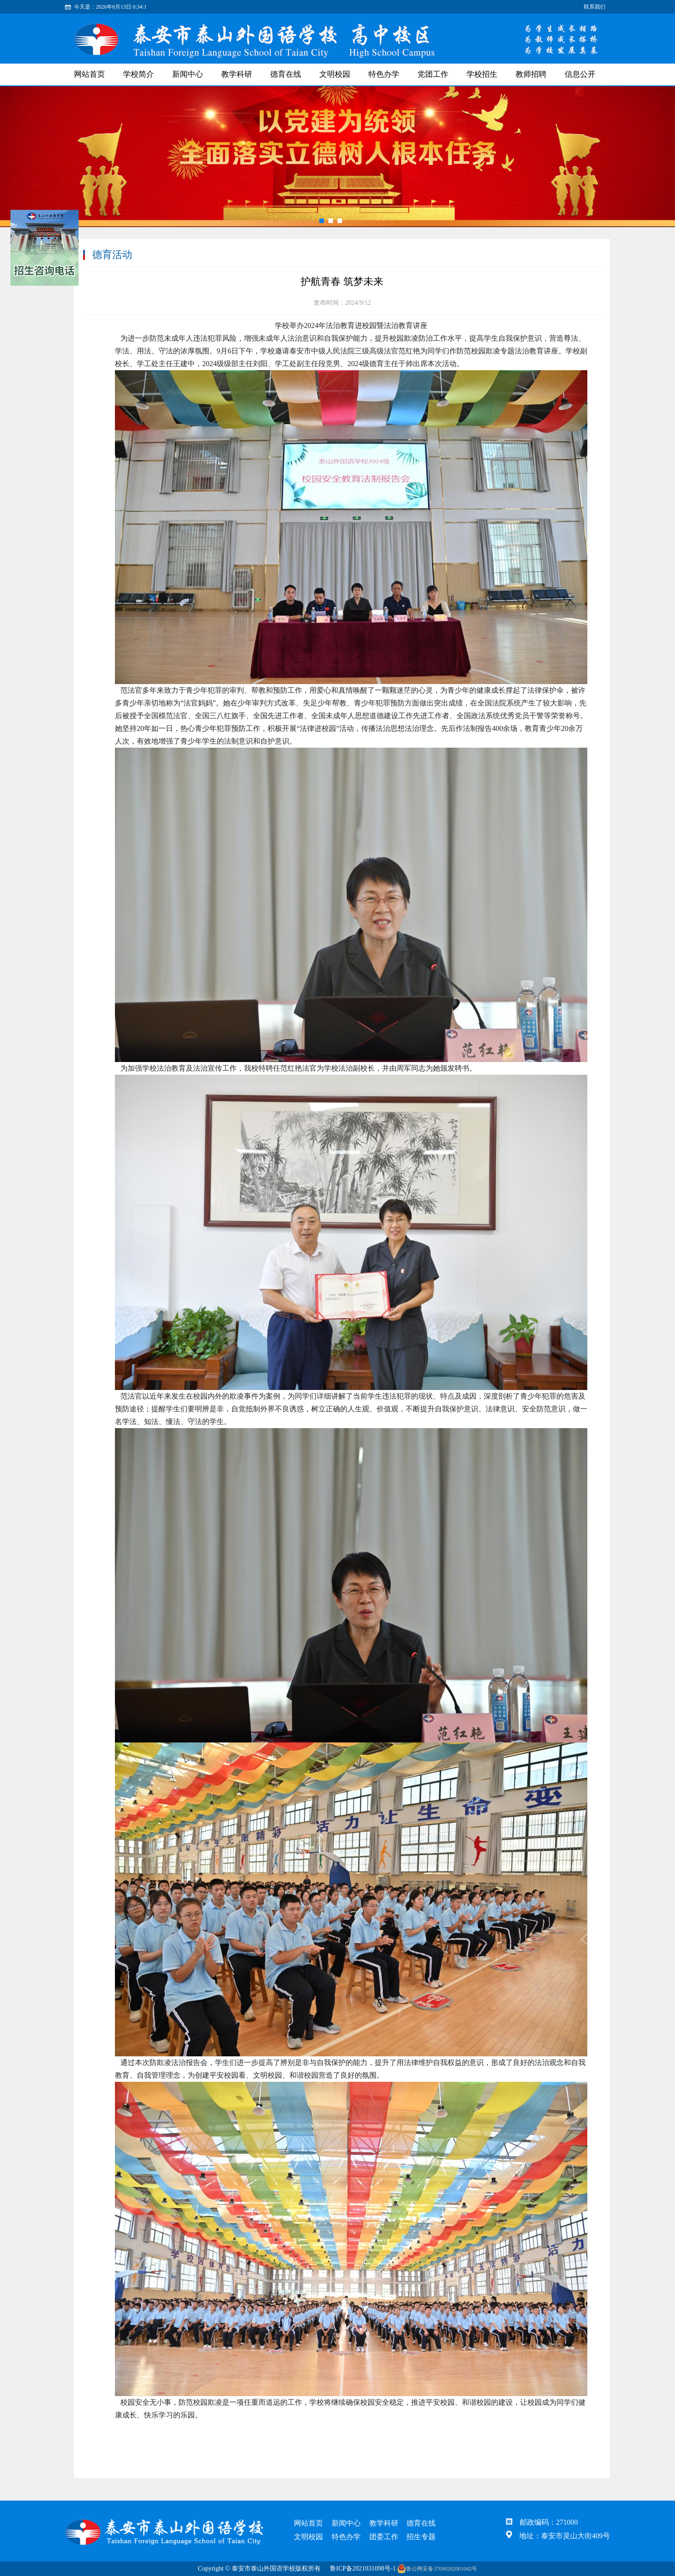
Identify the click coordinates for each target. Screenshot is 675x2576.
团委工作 (383, 2537)
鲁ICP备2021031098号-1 (363, 2568)
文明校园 (334, 74)
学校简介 (138, 74)
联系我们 (595, 7)
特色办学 (383, 74)
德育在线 (285, 74)
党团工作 (432, 74)
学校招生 (482, 74)
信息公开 (580, 74)
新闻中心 (187, 74)
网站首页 (89, 74)
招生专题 (421, 2537)
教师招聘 (531, 74)
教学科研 (236, 74)
